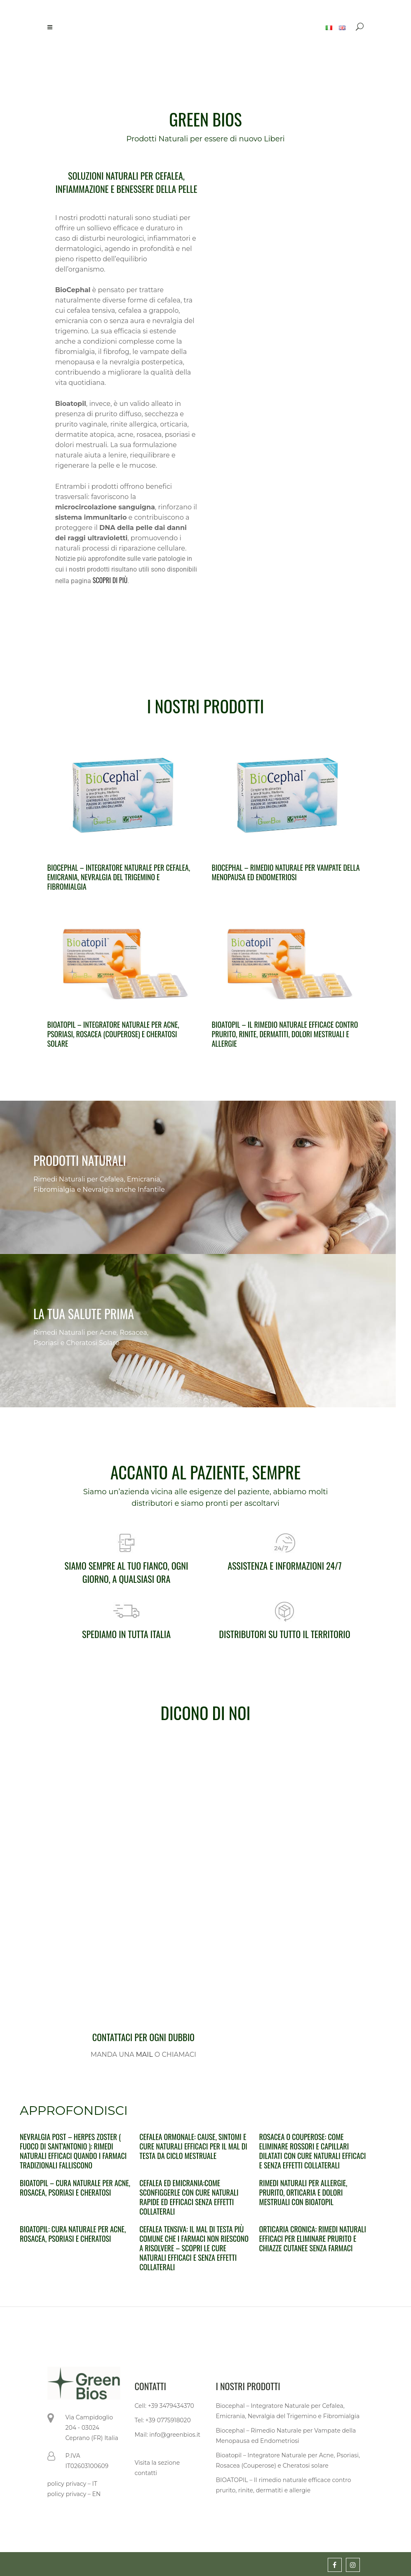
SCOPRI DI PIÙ (110, 580)
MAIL (144, 2054)
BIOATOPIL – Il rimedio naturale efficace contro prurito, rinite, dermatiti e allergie (283, 2485)
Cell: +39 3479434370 (164, 2406)
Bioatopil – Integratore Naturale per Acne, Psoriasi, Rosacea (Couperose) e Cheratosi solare (113, 1034)
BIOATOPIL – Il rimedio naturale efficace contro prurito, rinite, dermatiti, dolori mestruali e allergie (285, 1034)
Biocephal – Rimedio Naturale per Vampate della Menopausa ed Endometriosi (286, 872)
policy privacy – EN (74, 2494)
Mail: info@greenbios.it (167, 2434)
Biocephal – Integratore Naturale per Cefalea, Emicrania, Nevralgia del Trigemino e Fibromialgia (118, 877)
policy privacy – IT (72, 2483)
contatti (146, 2473)
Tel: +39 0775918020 (163, 2420)
